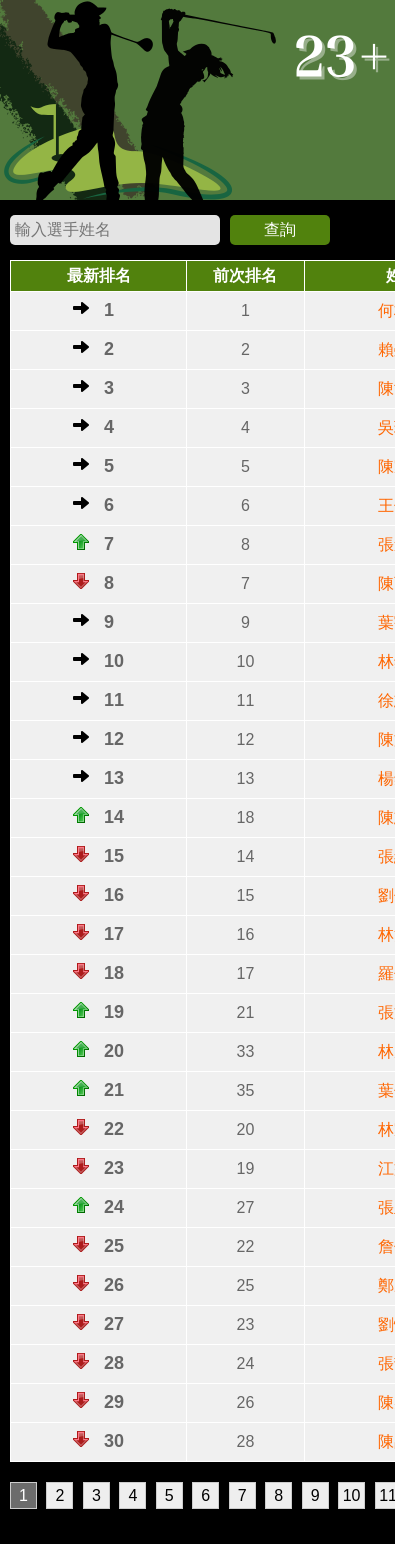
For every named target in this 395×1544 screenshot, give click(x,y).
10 (352, 1495)
